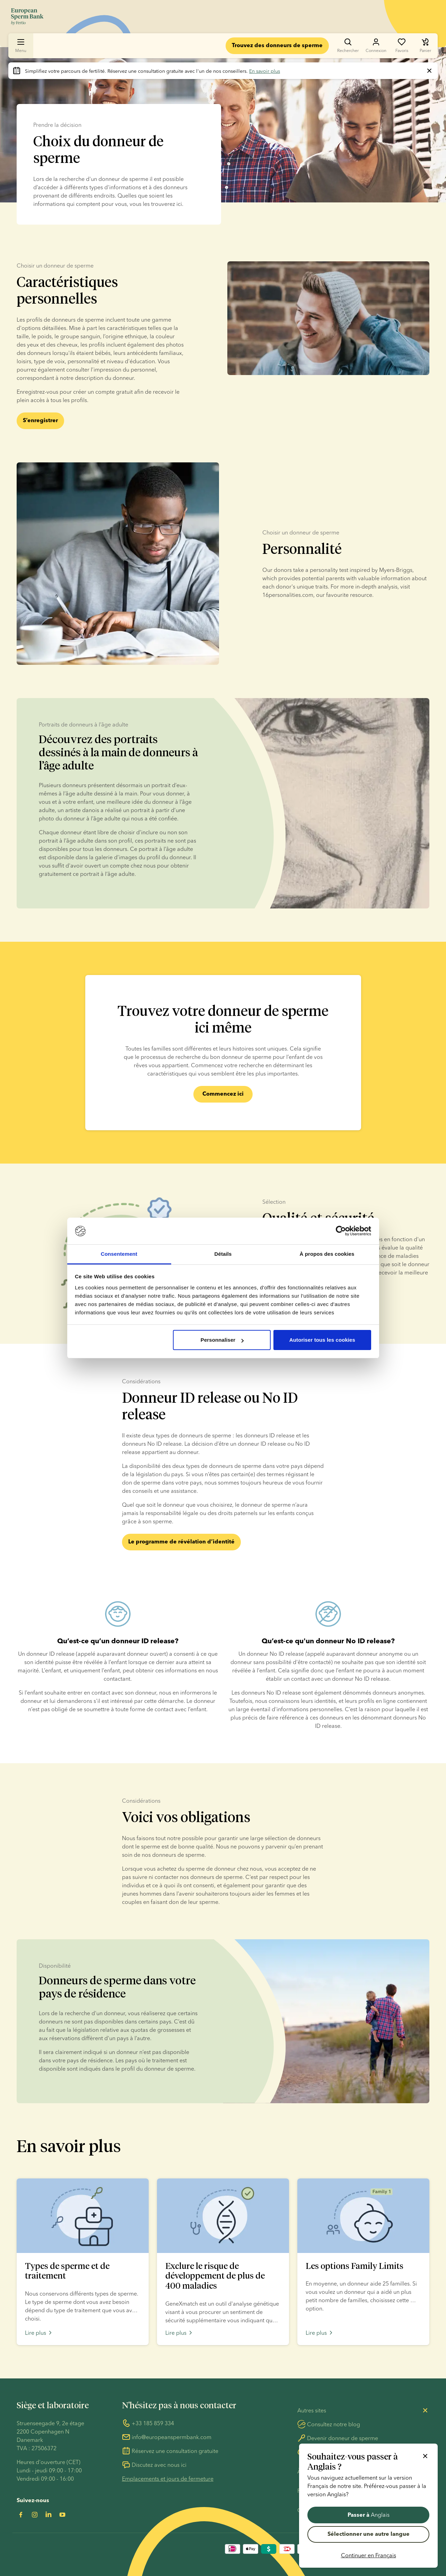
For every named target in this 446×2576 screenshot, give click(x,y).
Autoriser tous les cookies (322, 1340)
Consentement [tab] (119, 1254)
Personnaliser (222, 1340)
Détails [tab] (223, 1254)
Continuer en (368, 2555)
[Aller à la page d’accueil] (27, 17)
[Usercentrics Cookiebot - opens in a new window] (341, 1231)
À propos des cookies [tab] (327, 1254)
